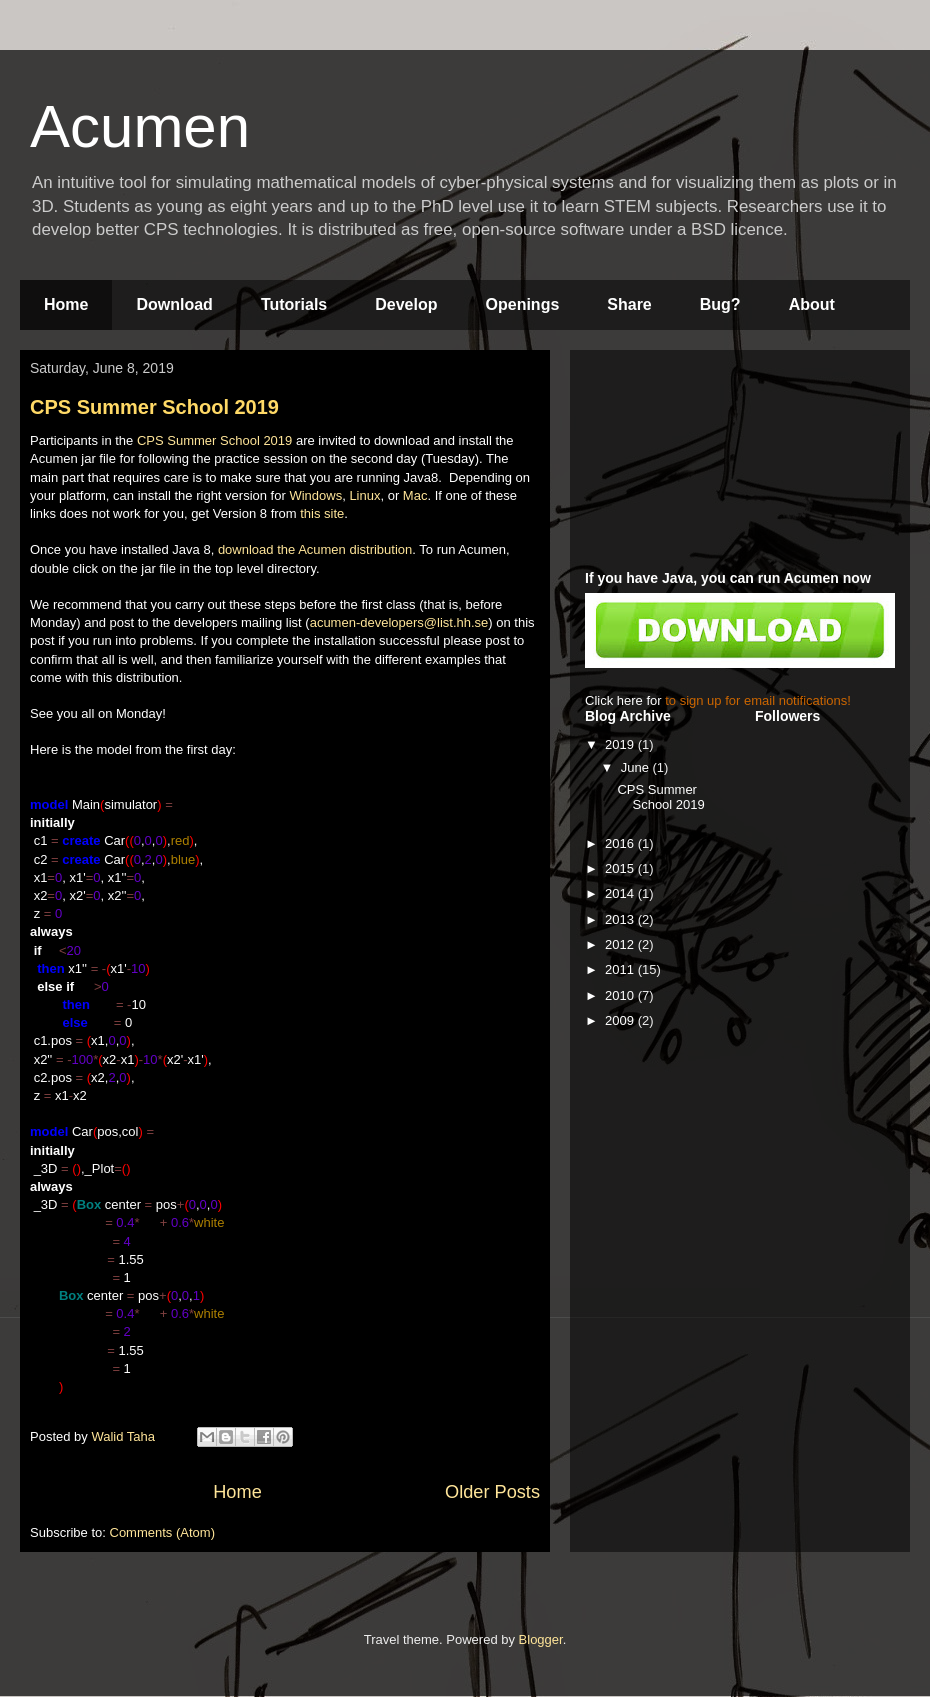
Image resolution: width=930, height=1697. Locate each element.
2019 (621, 744)
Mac (415, 495)
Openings (523, 304)
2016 (621, 843)
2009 (621, 1020)
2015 (621, 868)
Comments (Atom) (162, 1532)
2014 (621, 893)
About (812, 304)
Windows (315, 495)
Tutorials (294, 304)
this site (322, 513)
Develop (406, 304)
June (637, 767)
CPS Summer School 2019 (154, 407)
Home (66, 304)
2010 (621, 995)
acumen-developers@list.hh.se (399, 622)
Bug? (720, 304)
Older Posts (492, 1492)
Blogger (541, 1639)
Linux (364, 495)
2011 (621, 969)
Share (629, 304)
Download (174, 304)
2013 (621, 919)
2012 (621, 944)
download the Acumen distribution (315, 549)
